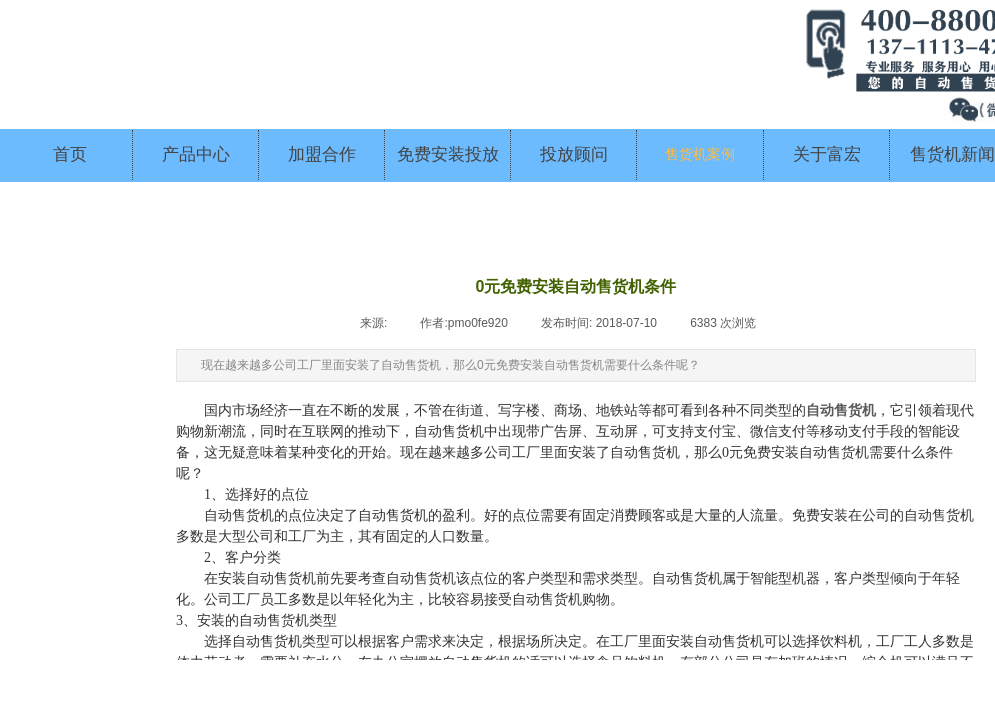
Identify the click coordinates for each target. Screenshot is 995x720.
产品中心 (196, 154)
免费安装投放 (448, 154)
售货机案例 (700, 154)
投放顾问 (574, 154)
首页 (70, 154)
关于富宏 (827, 154)
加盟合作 (322, 154)
